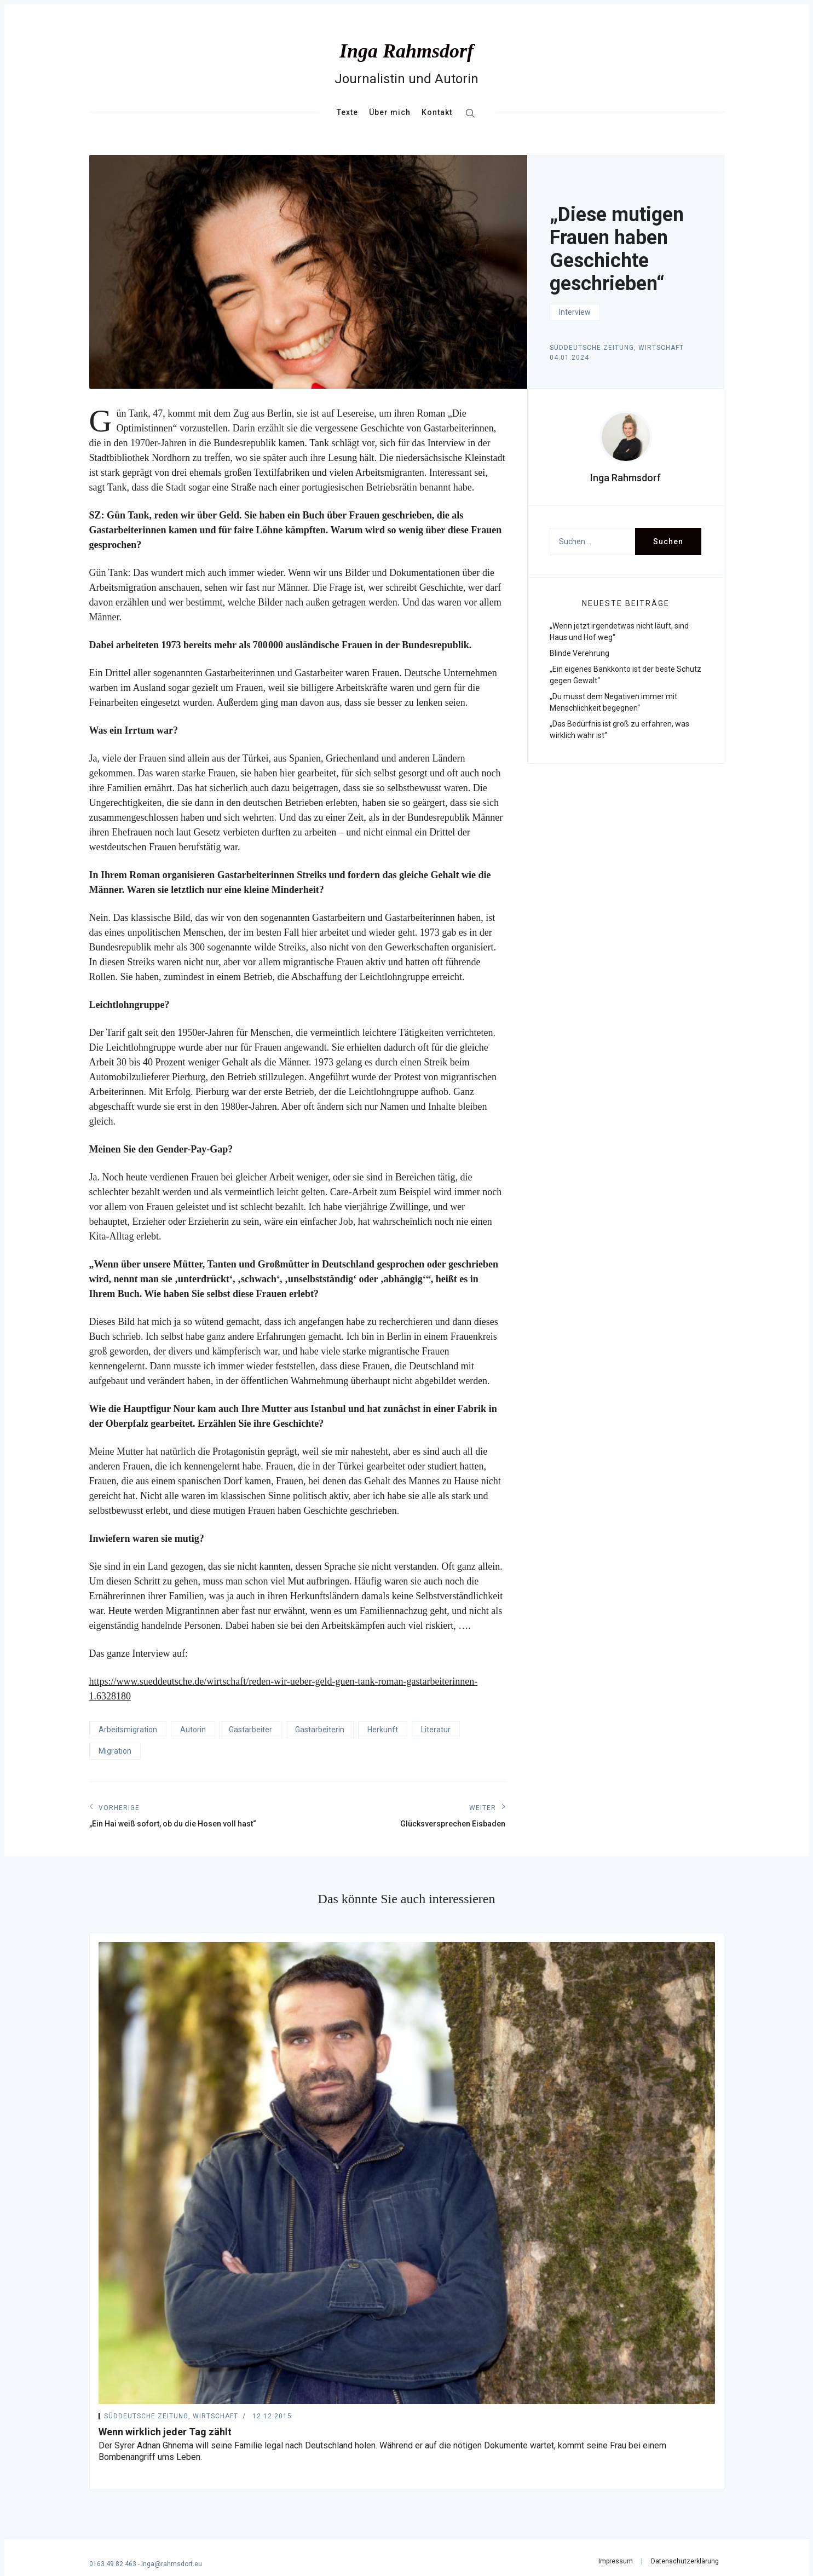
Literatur (436, 1729)
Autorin (193, 1729)
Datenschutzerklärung (685, 2561)
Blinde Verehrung (579, 653)
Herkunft (382, 1729)
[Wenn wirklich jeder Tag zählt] (407, 2173)
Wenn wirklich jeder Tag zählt (165, 2431)
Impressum (615, 2561)
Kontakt (437, 112)
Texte (347, 112)
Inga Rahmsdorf (406, 51)
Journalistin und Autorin (406, 79)
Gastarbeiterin (319, 1729)
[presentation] (626, 437)
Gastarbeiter (250, 1729)
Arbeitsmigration (128, 1729)
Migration (115, 1751)
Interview (575, 312)
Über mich (390, 112)
